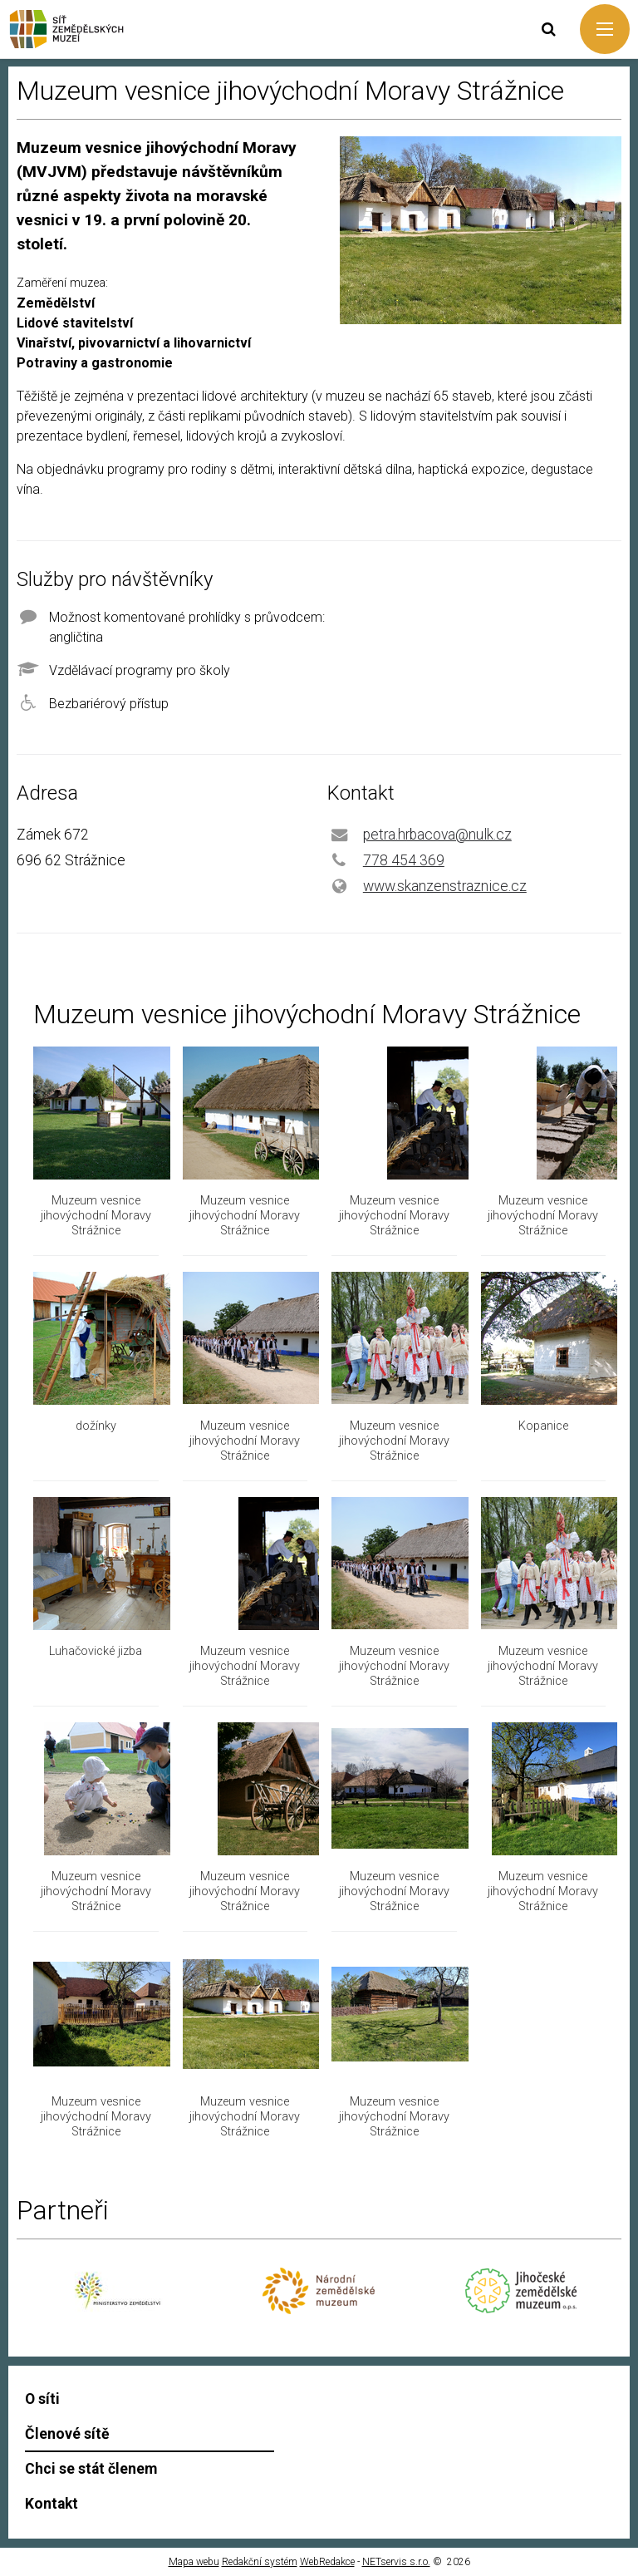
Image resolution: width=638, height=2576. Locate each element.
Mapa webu (194, 2562)
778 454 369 (403, 860)
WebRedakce (327, 2562)
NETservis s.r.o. (396, 2562)
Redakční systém (259, 2562)
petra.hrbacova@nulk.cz (437, 834)
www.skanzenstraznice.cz (445, 886)
